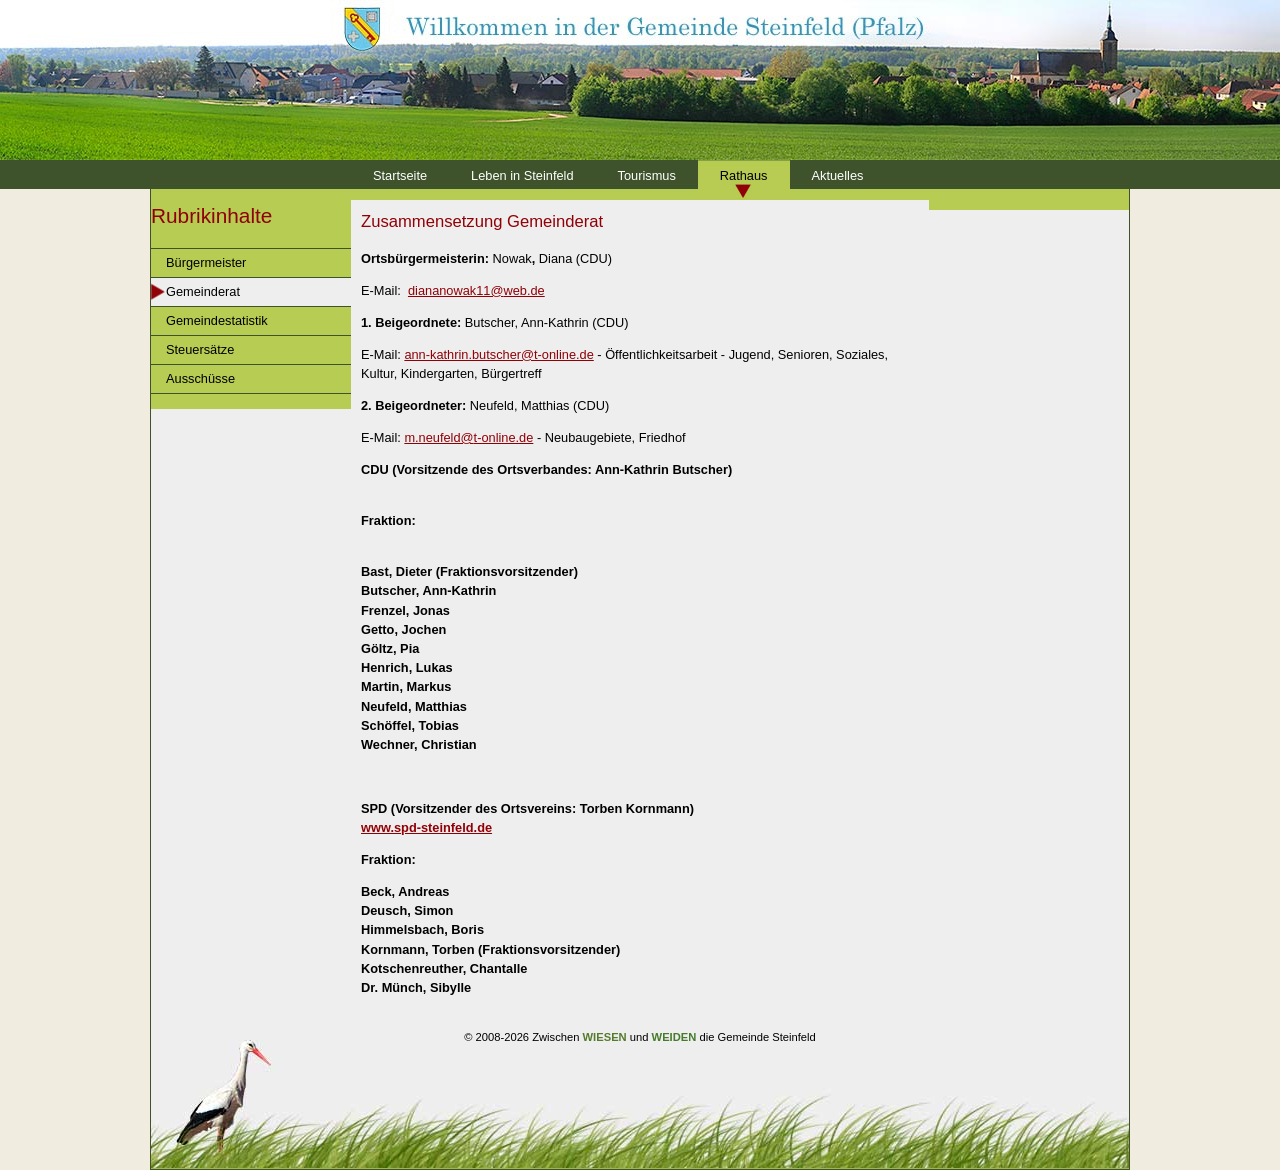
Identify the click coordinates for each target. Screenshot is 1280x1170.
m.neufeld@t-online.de (468, 437)
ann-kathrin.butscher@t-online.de (498, 354)
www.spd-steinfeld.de (426, 827)
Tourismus (647, 175)
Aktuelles (838, 175)
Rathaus (744, 175)
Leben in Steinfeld (522, 175)
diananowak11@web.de (476, 290)
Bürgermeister (206, 262)
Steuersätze (200, 349)
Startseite (400, 175)
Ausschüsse (200, 378)
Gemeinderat (203, 291)
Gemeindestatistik (217, 320)
